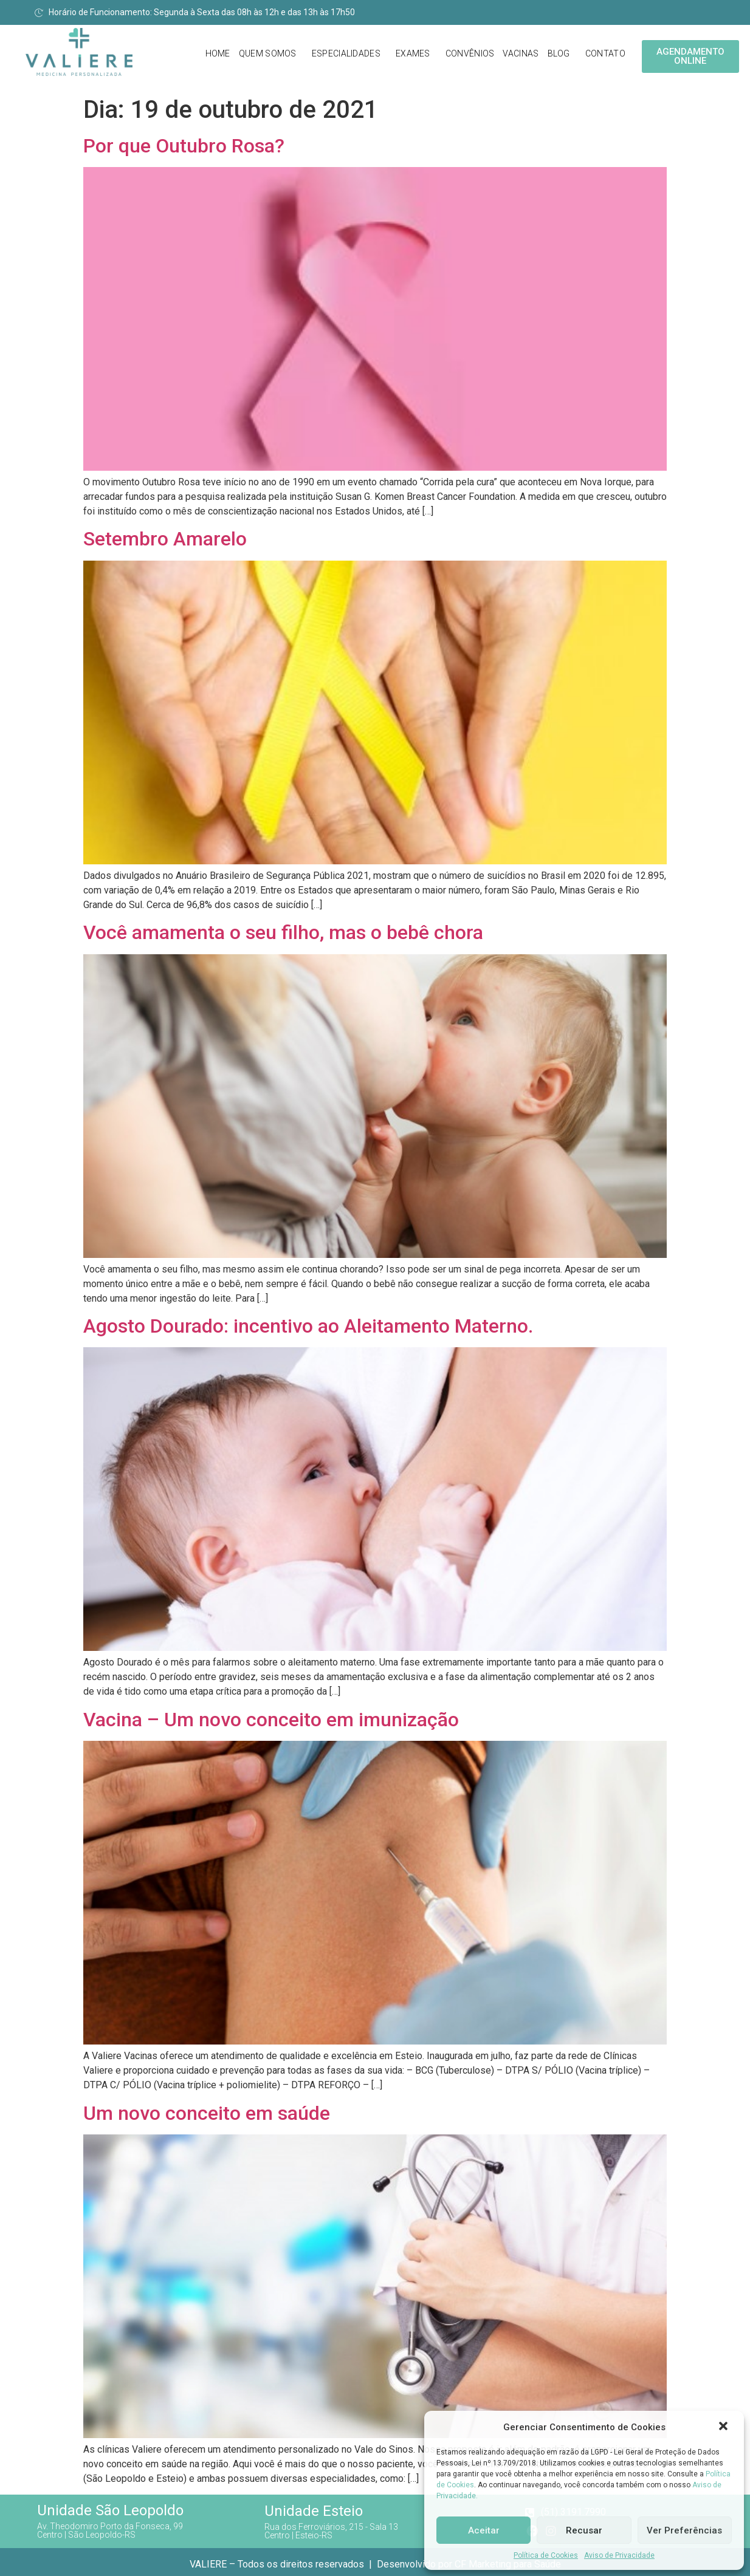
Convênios (470, 53)
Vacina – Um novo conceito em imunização (271, 1719)
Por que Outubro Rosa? (183, 145)
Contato (605, 53)
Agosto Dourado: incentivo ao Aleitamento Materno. (308, 1326)
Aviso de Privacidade (619, 2555)
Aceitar (484, 2530)
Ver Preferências (684, 2530)
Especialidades (346, 53)
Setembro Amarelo (165, 538)
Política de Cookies (546, 2555)
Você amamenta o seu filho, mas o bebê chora (283, 932)
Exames (413, 53)
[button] (724, 2427)
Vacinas (520, 53)
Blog (559, 53)
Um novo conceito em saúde (206, 2113)
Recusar (584, 2530)
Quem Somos (268, 53)
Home (217, 53)
